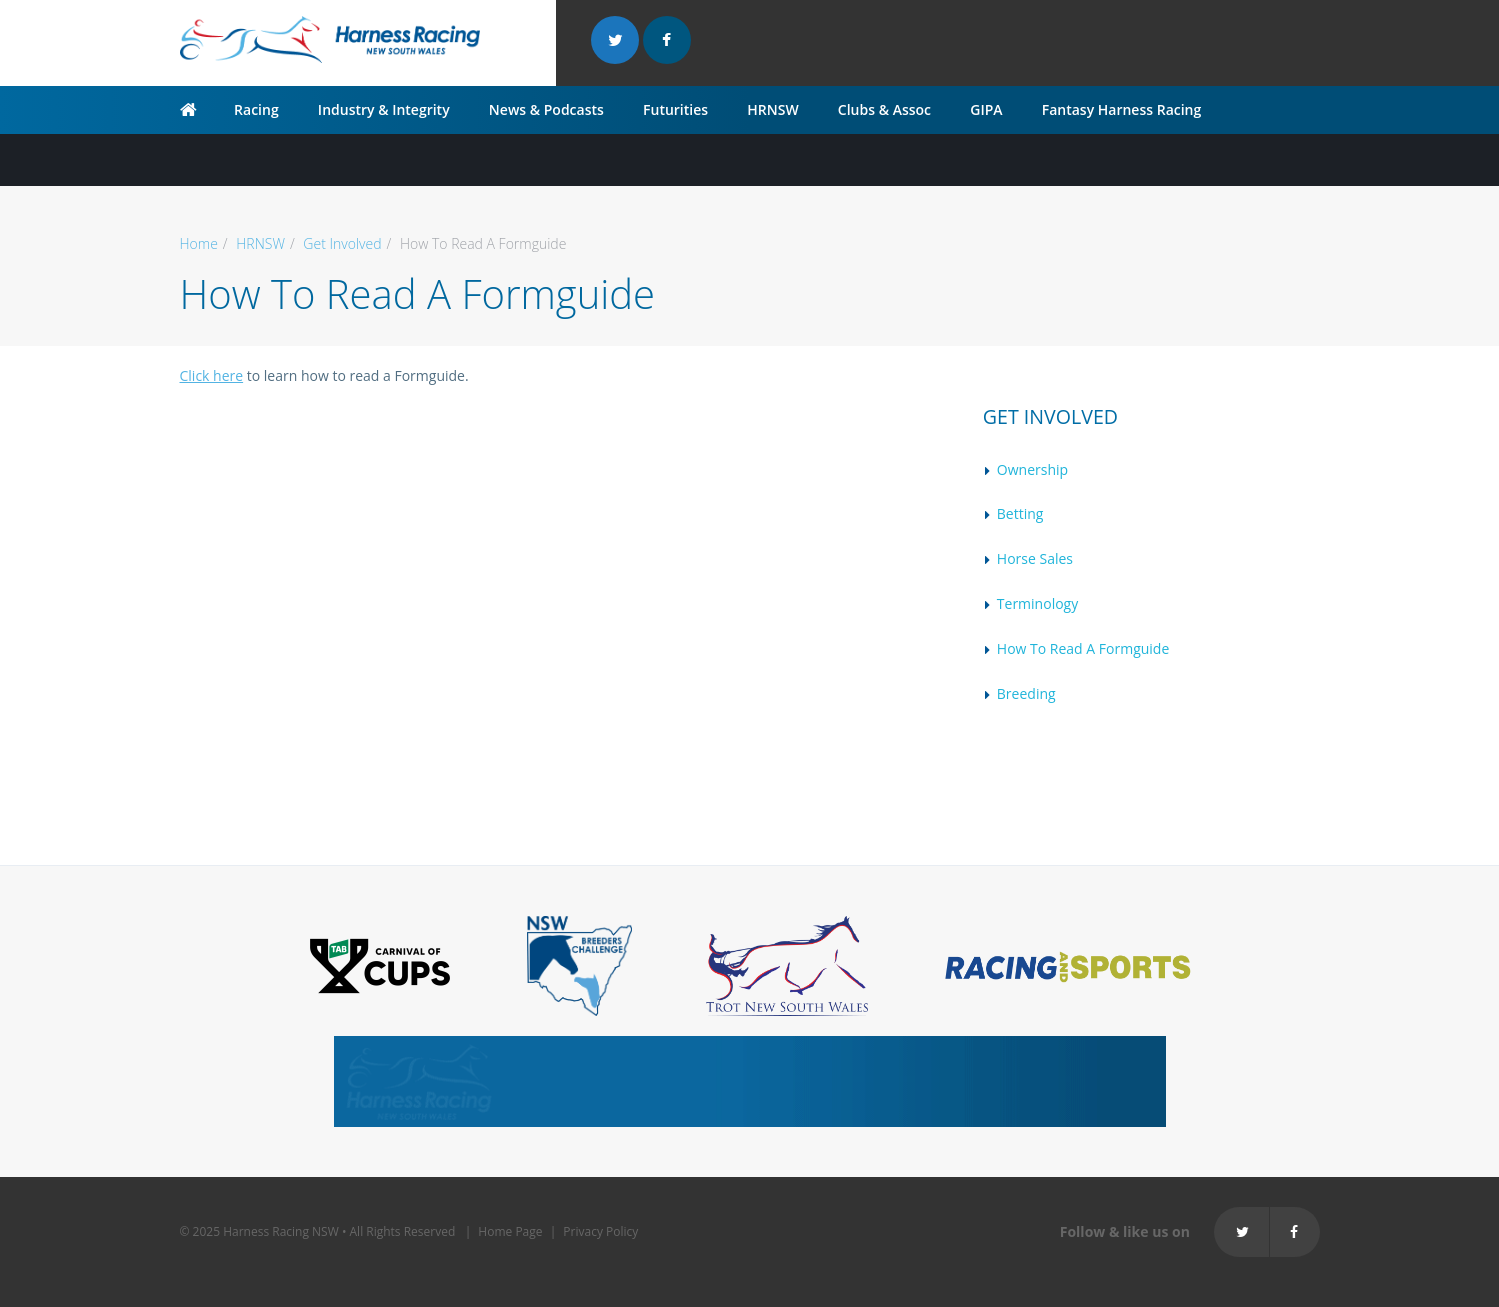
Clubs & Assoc (884, 109)
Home (199, 243)
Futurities (675, 109)
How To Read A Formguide (1083, 648)
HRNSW (772, 109)
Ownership (1032, 469)
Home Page (510, 1231)
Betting (1020, 513)
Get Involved (342, 243)
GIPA (986, 109)
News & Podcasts (546, 109)
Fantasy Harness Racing (1122, 109)
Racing (256, 109)
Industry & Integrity (384, 109)
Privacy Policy (600, 1231)
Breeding (1026, 693)
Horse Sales (1035, 558)
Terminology (1037, 603)
